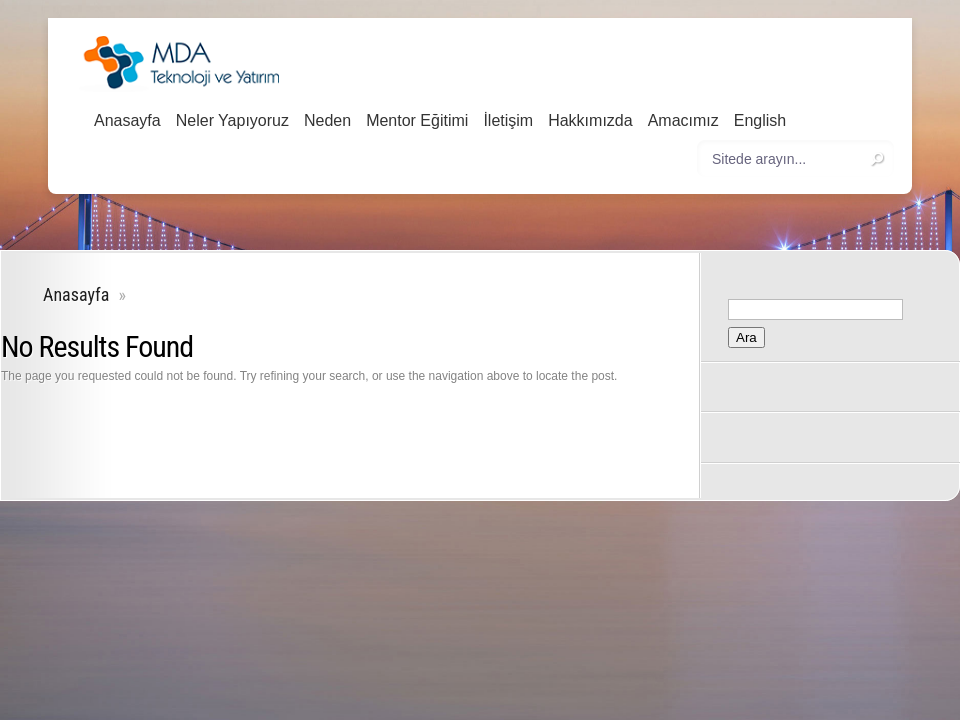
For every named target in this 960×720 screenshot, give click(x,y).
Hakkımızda (590, 120)
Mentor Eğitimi (417, 120)
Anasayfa (127, 120)
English (760, 120)
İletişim (508, 120)
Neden (327, 120)
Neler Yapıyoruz (232, 120)
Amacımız (683, 120)
